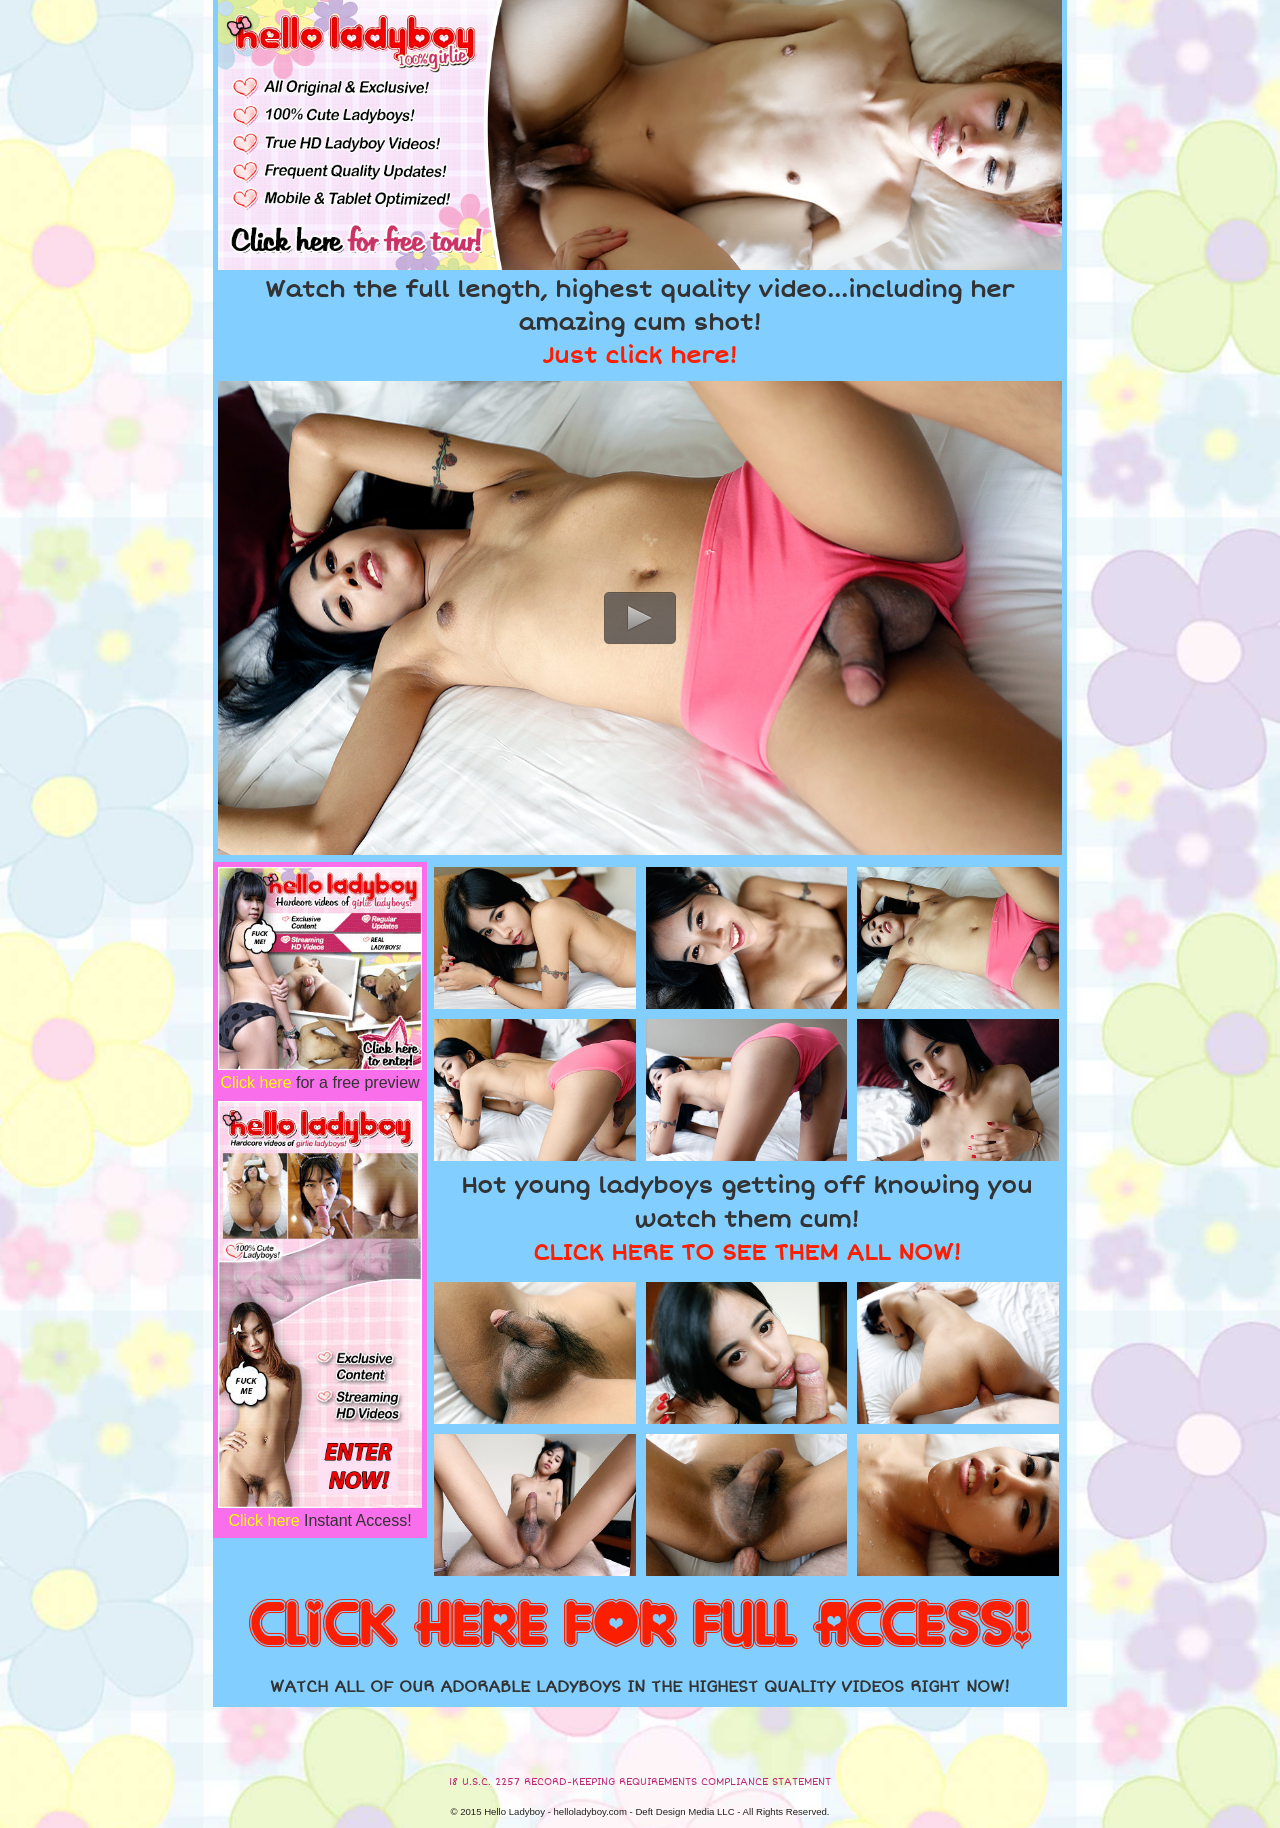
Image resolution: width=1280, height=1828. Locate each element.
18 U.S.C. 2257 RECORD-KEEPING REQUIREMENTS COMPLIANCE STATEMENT (640, 1782)
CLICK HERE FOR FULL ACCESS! (640, 1626)
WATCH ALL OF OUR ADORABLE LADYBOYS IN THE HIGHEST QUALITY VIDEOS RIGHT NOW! (640, 1687)
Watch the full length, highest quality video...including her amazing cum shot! (639, 323)
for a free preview (319, 1082)
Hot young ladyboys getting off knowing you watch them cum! (746, 1219)
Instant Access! (319, 1520)
